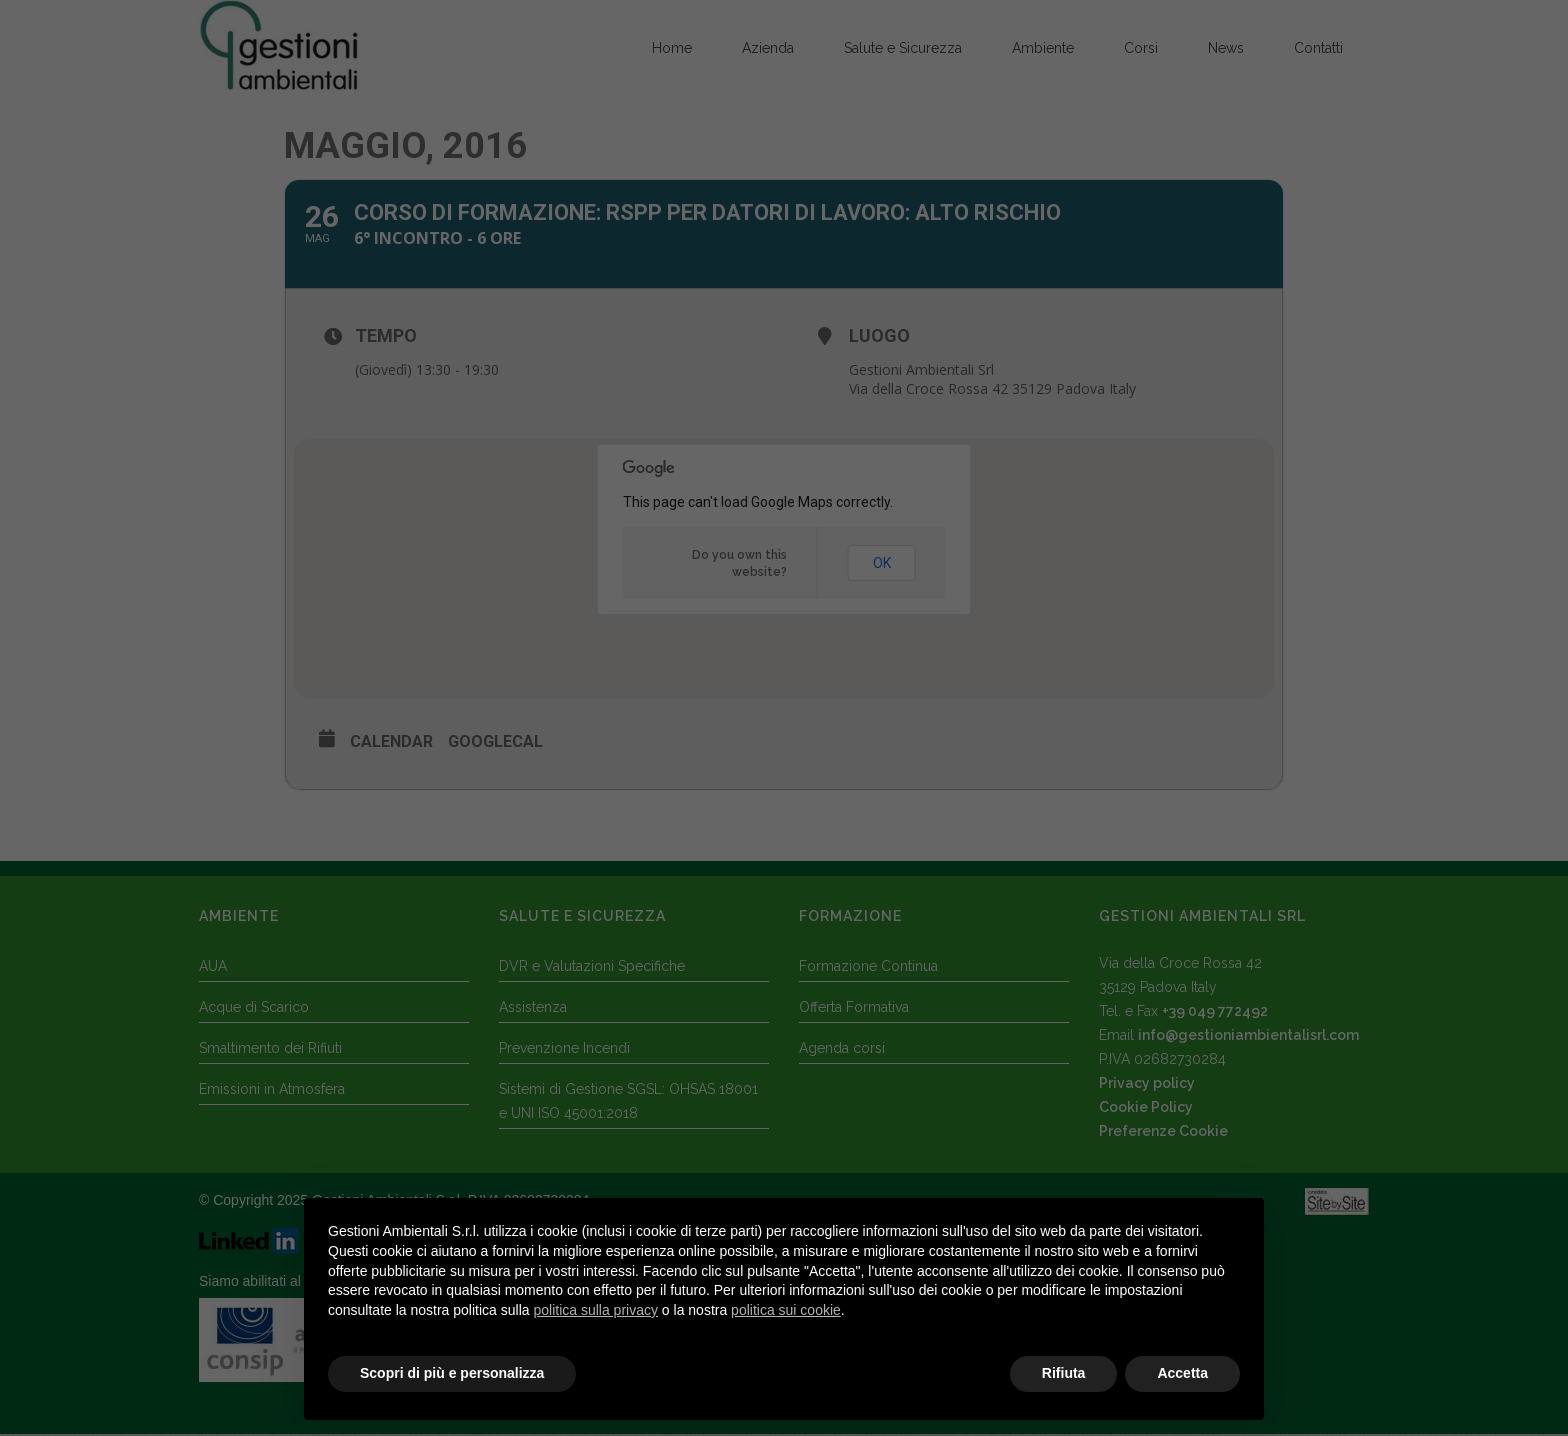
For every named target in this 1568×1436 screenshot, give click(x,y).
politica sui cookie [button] (786, 1310)
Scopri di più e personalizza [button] (452, 1374)
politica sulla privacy (595, 1310)
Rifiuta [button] (1064, 1374)
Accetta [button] (1182, 1374)
